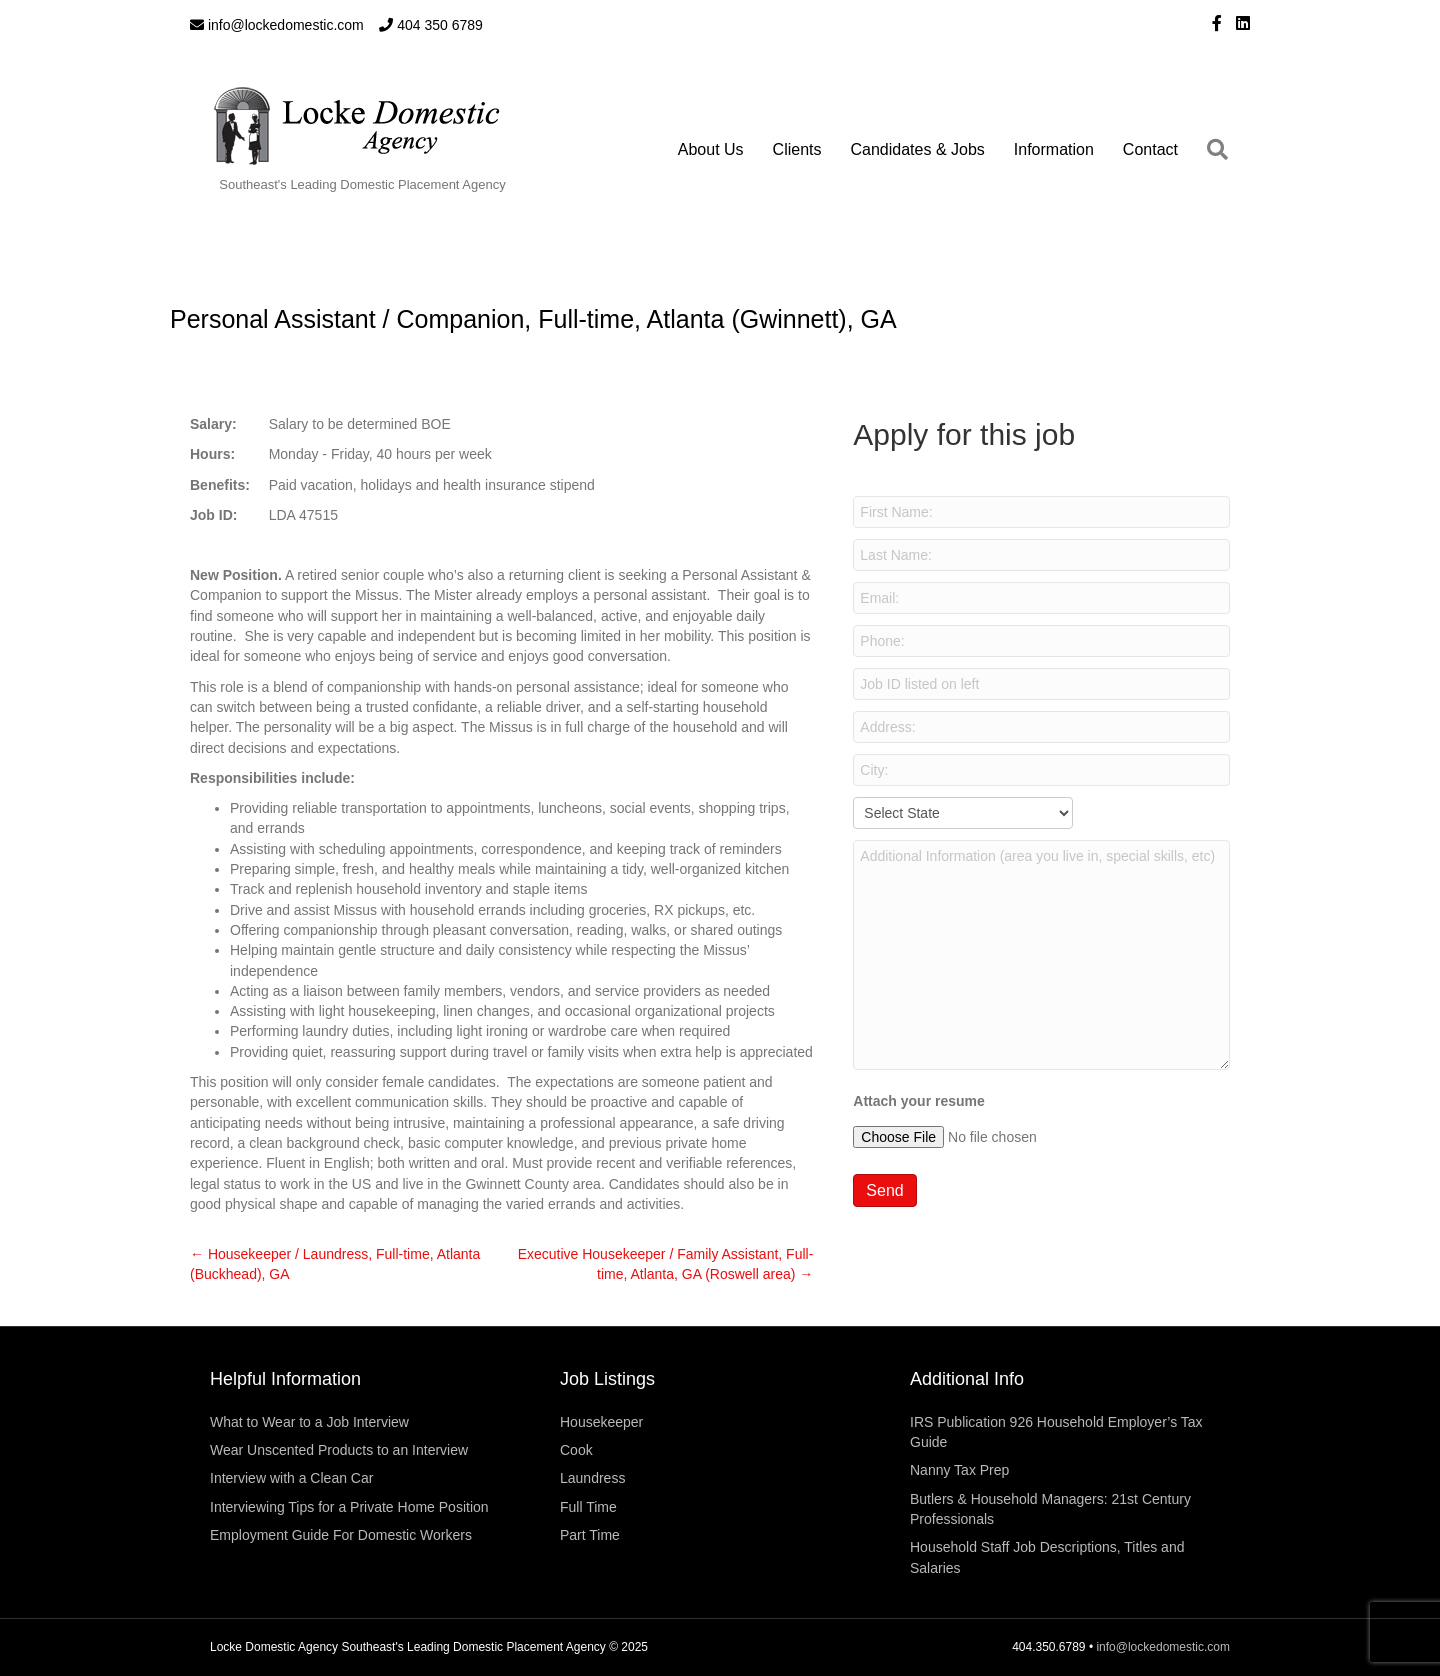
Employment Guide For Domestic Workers (341, 1535)
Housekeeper (601, 1422)
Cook (576, 1450)
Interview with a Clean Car (291, 1478)
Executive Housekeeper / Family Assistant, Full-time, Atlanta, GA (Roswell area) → (666, 1264)
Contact (1150, 149)
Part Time (590, 1535)
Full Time (588, 1507)
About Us (711, 149)
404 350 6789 (431, 25)
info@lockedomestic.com (277, 25)
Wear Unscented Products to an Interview (339, 1450)
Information (1054, 149)
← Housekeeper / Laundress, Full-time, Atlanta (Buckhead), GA (335, 1264)
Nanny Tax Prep (959, 1470)
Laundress (592, 1478)
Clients (797, 149)
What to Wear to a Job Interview (309, 1422)
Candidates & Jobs (918, 149)
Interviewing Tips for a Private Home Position (349, 1507)
